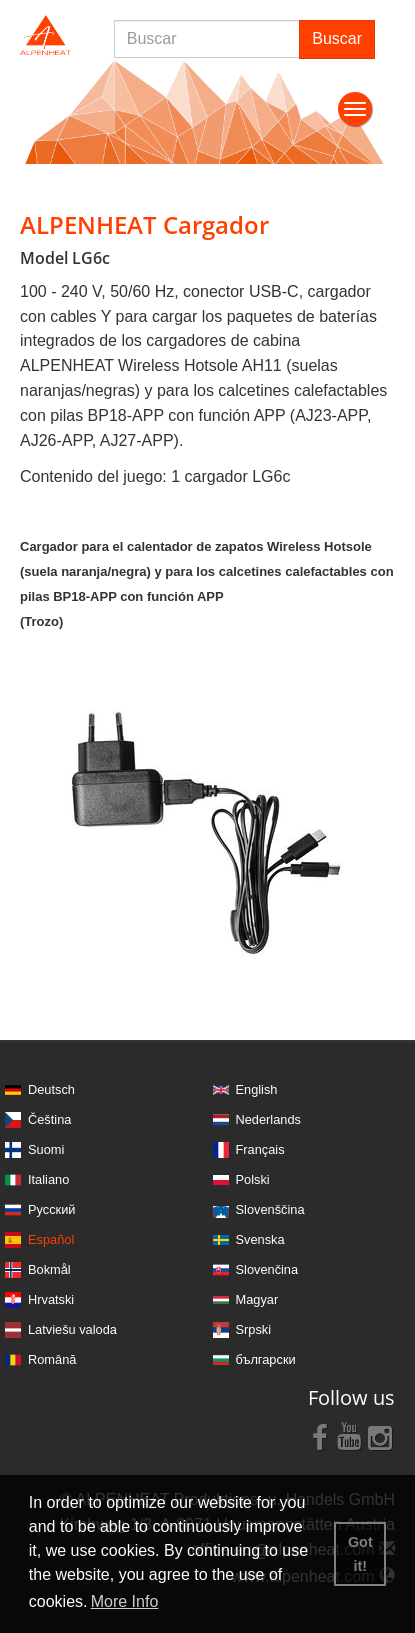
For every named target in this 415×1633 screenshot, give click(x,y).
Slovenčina (267, 1269)
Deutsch (51, 1089)
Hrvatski (51, 1299)
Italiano (48, 1179)
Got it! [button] (360, 1554)
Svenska (260, 1239)
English (257, 1089)
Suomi (46, 1149)
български (266, 1359)
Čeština (49, 1119)
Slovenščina (270, 1209)
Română (52, 1359)
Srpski (254, 1329)
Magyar (257, 1299)
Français (260, 1149)
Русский (51, 1209)
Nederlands (268, 1119)
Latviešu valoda (72, 1329)
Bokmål (49, 1269)
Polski (253, 1179)
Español (51, 1239)
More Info (125, 1601)
